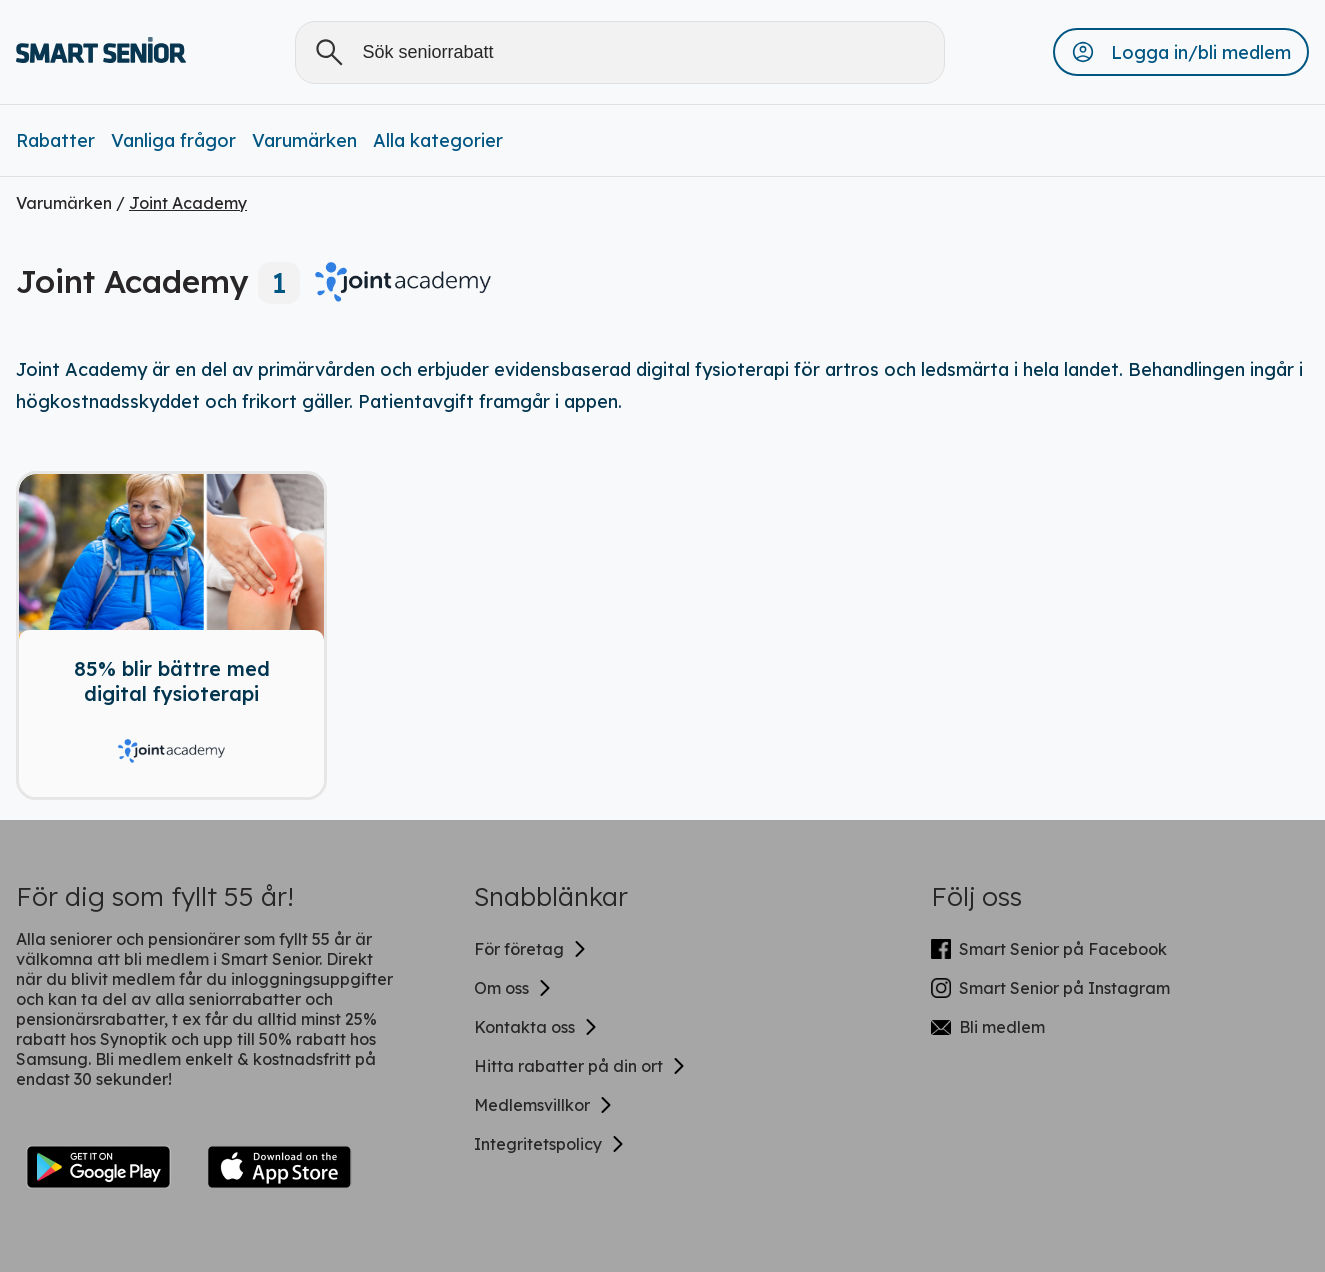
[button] (1181, 52)
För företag (531, 949)
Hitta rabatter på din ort (580, 1066)
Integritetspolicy (550, 1144)
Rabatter (55, 140)
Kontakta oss (536, 1027)
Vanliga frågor (173, 140)
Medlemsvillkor (544, 1105)
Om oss (513, 988)
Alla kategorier (438, 140)
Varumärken (304, 140)
